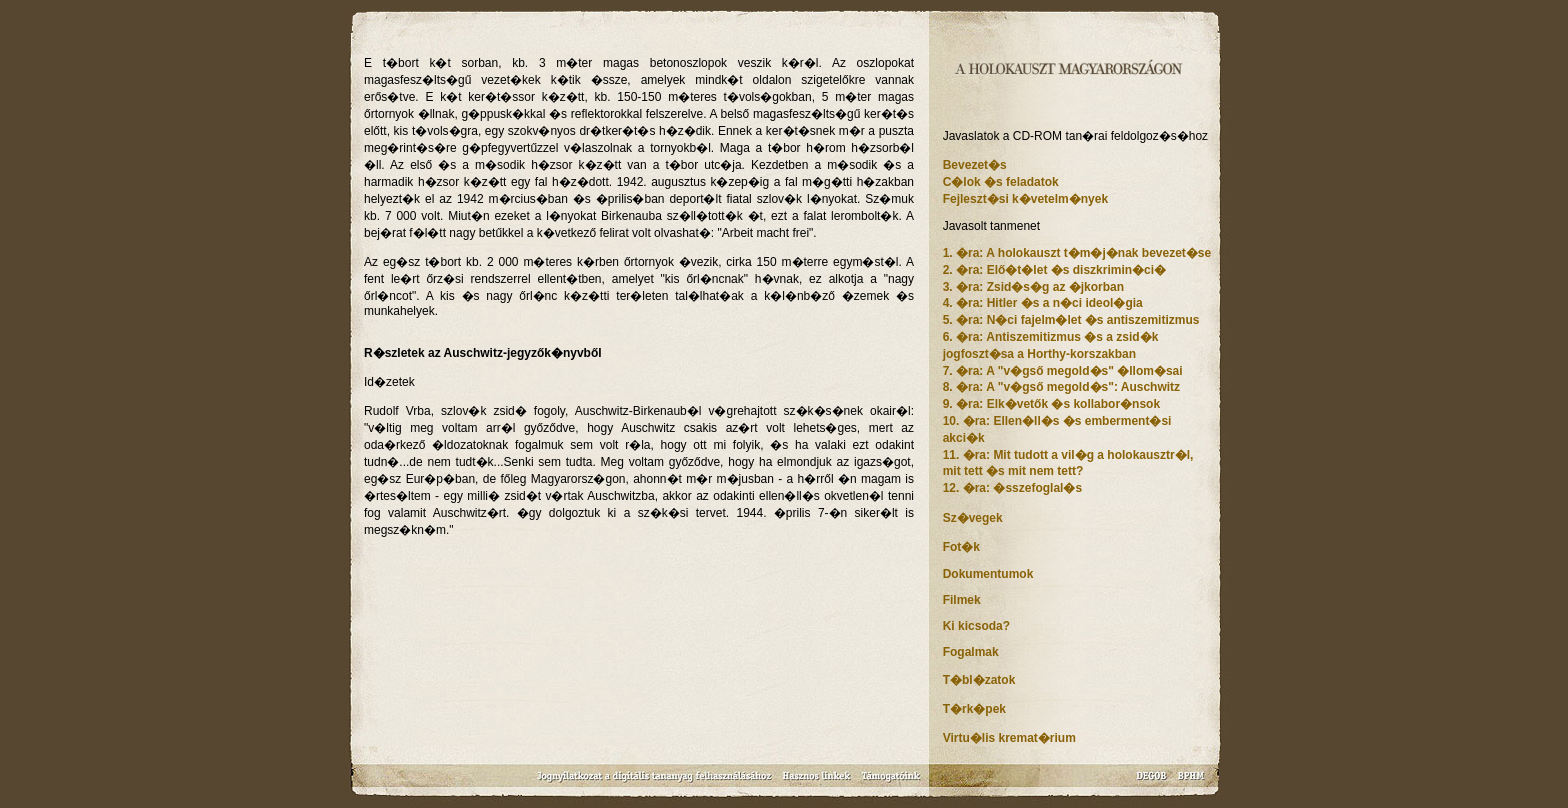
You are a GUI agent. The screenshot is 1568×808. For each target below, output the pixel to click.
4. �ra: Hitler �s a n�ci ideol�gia (1043, 303)
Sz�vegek (973, 518)
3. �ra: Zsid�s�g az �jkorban (1033, 287)
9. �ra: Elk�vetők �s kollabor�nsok (1051, 404)
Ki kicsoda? (976, 626)
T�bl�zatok (979, 680)
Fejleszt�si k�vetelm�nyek (1025, 199)
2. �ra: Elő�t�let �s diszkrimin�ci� (1054, 270)
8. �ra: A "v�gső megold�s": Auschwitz (1061, 387)
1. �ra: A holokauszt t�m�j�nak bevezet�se (1077, 253)
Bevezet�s (975, 165)
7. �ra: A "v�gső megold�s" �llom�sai (1063, 371)
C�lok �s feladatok (1001, 182)
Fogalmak (971, 652)
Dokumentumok (988, 574)
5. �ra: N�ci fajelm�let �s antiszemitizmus (1071, 320)
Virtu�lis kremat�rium (1009, 738)
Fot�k (961, 547)
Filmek (962, 600)
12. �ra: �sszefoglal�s (1012, 488)
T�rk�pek (974, 709)
